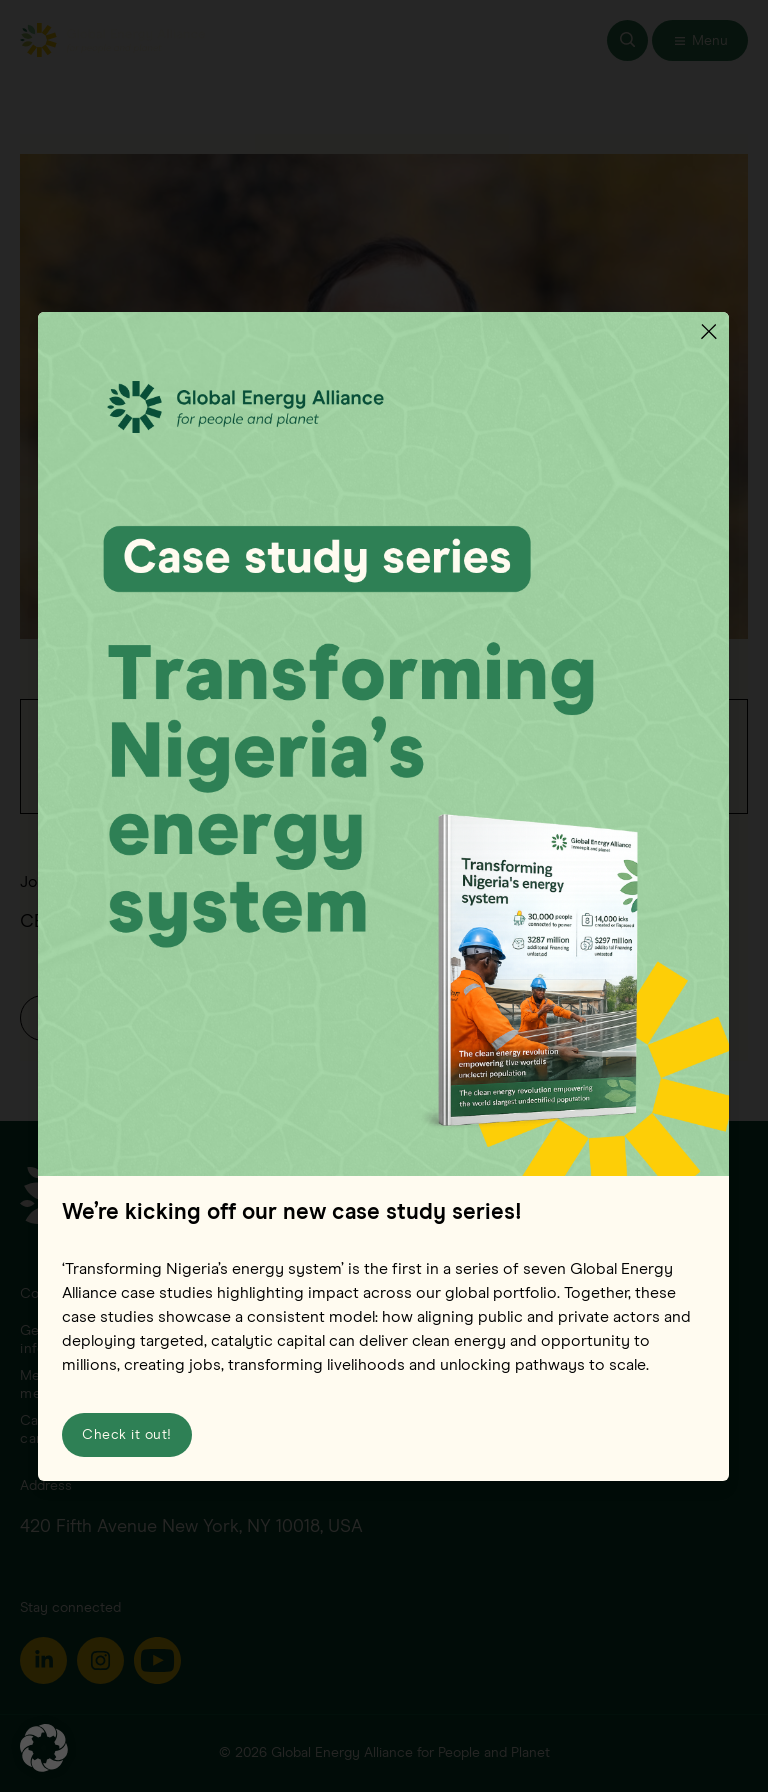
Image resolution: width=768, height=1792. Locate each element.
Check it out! (127, 1434)
